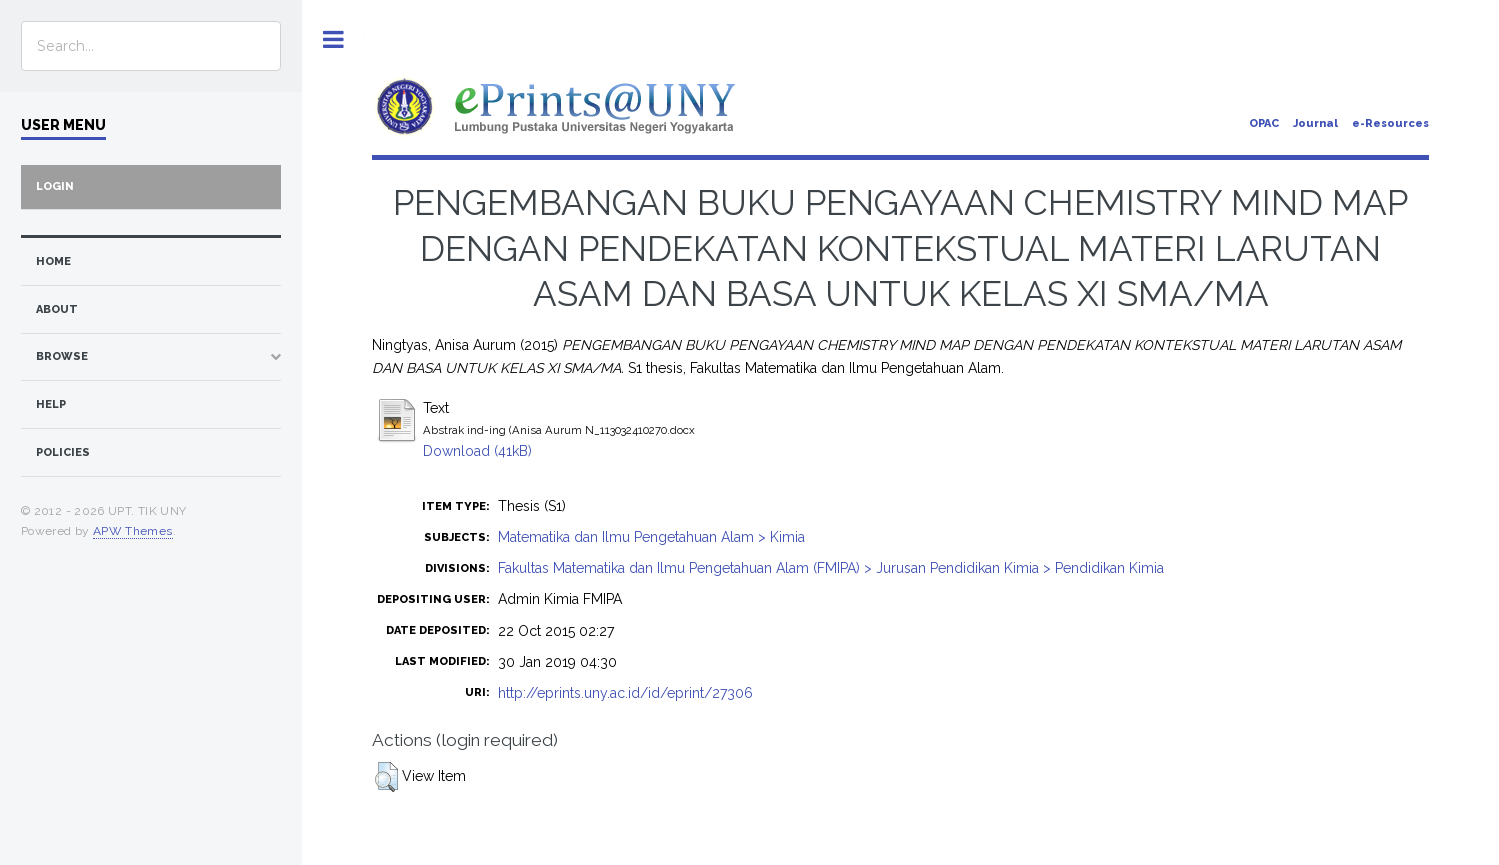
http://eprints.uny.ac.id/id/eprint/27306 (625, 693)
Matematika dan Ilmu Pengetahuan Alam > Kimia (651, 537)
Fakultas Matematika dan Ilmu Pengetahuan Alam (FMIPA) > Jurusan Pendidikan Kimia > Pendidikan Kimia (831, 568)
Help (51, 404)
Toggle (333, 39)
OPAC (1264, 123)
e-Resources (1390, 123)
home (53, 261)
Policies (63, 452)
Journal (1315, 123)
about (57, 309)
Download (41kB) (477, 451)
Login (55, 186)
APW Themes (133, 531)
